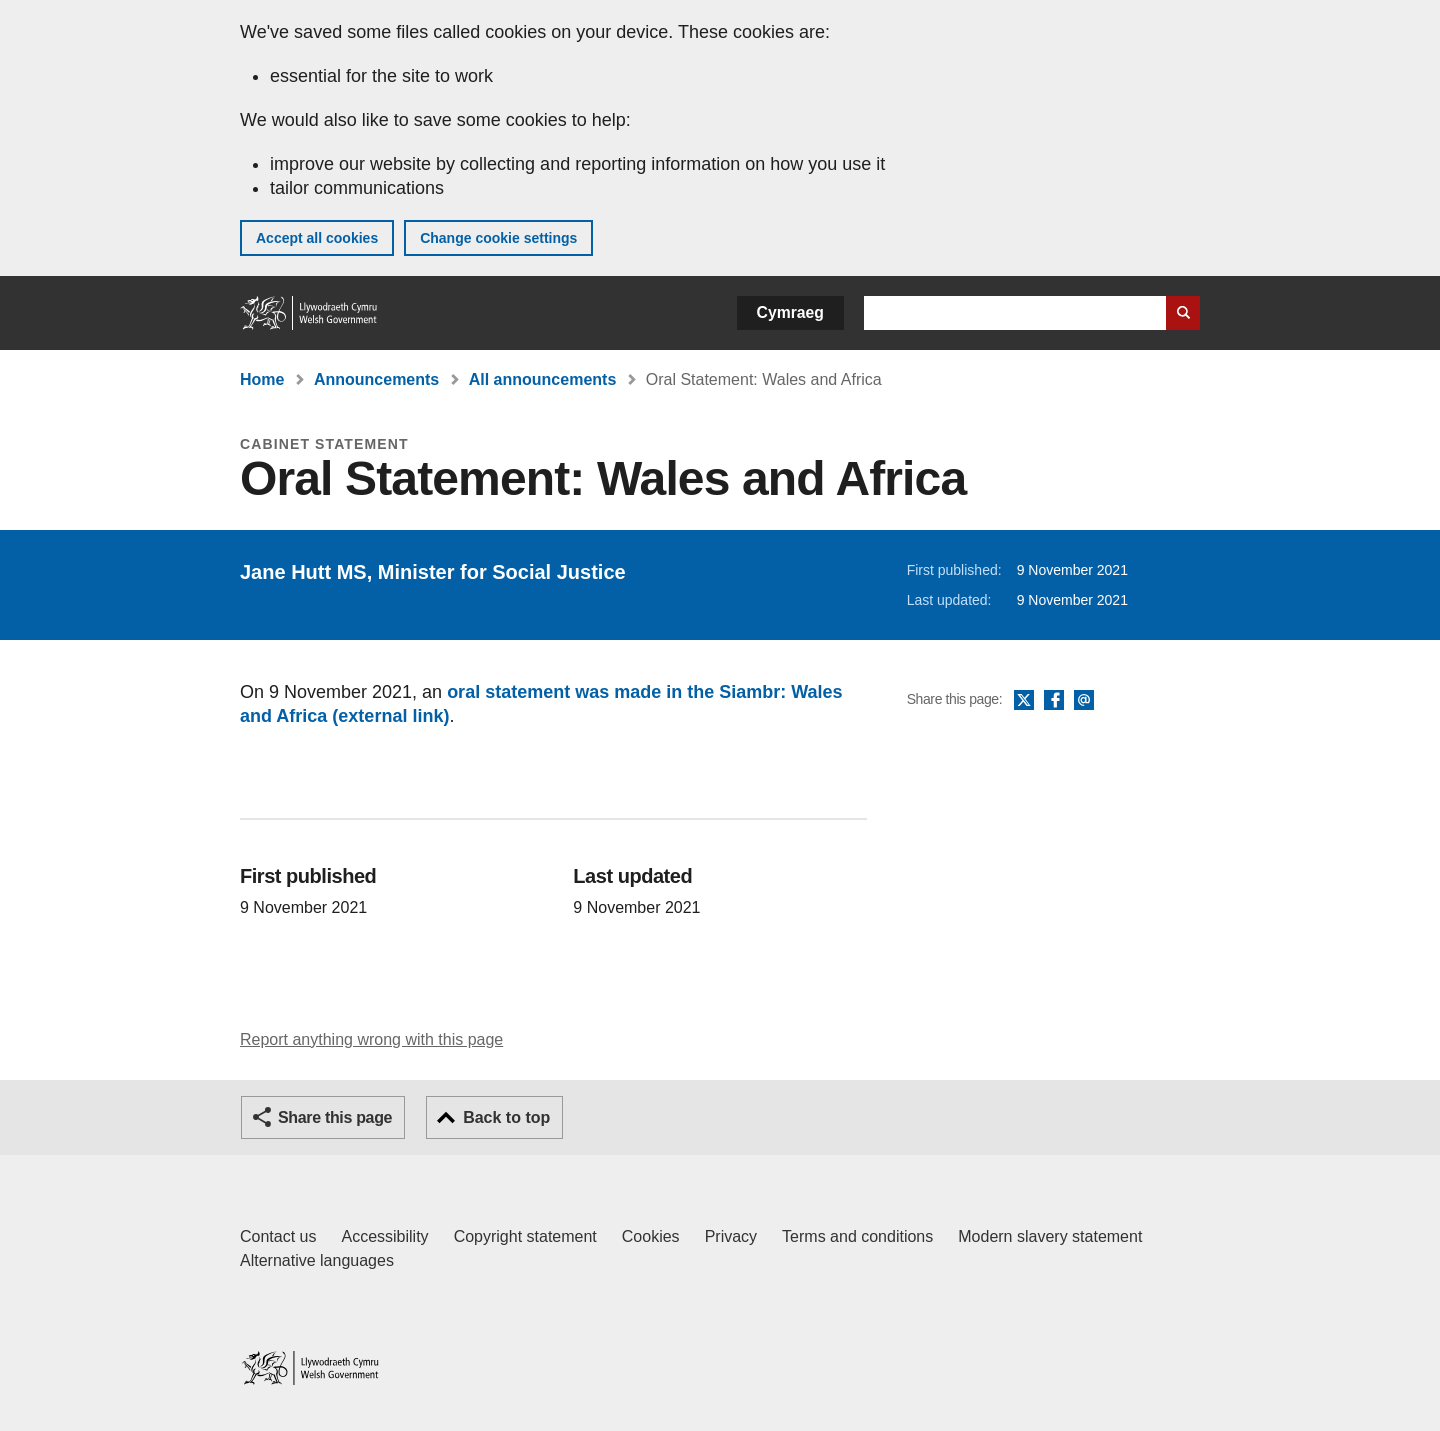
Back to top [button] (506, 1117)
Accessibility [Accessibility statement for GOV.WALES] (384, 1236)
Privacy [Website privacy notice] (731, 1236)
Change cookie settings (498, 238)
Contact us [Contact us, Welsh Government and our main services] (278, 1236)
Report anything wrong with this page (371, 1039)
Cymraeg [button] (790, 312)
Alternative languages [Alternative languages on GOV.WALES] (317, 1260)
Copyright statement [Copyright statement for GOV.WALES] (525, 1236)
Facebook (1054, 701)
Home (262, 379)
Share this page (335, 1117)
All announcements (543, 379)
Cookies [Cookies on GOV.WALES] (651, 1236)
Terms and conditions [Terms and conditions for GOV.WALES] (857, 1236)
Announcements (376, 379)
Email (1084, 701)
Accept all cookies (317, 238)
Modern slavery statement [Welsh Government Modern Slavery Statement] (1050, 1236)
